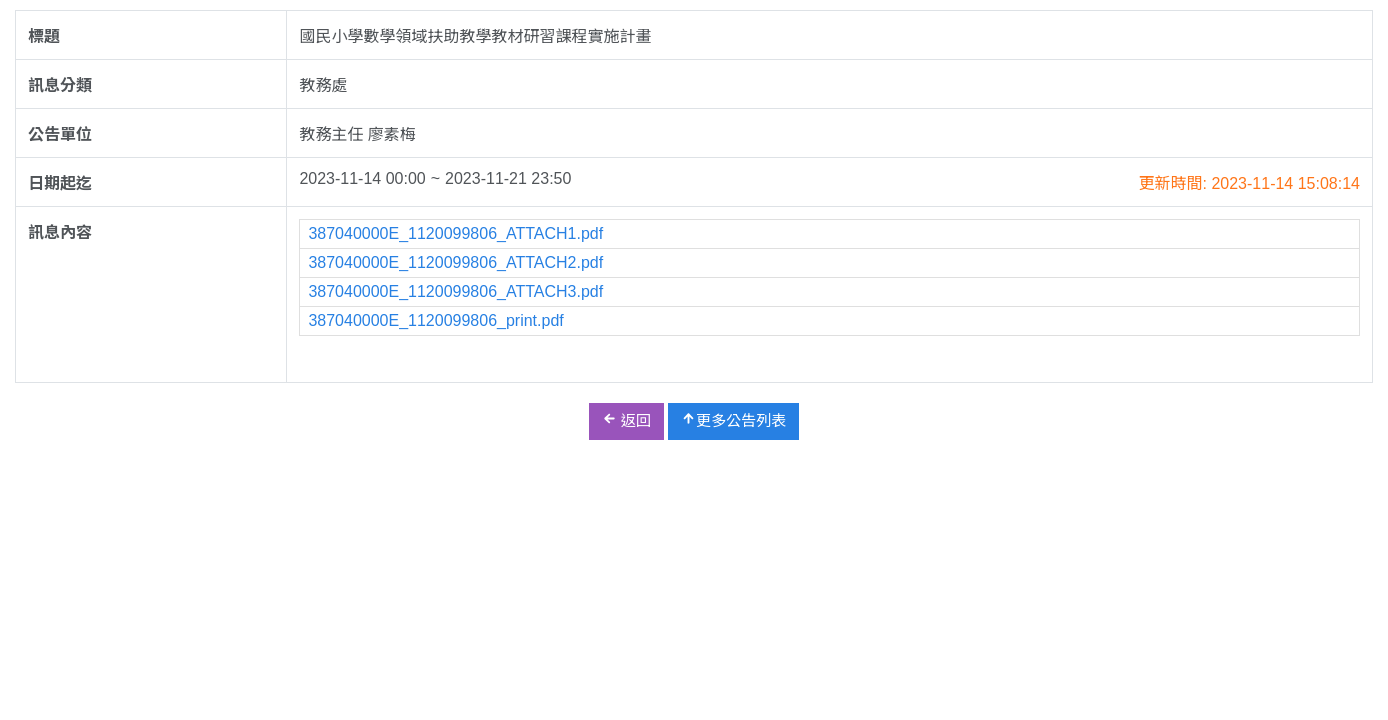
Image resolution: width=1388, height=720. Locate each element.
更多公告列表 (733, 420)
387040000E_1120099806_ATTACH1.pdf (455, 233)
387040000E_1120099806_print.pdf (435, 320)
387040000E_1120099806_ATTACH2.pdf (455, 262)
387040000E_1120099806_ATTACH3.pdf (455, 291)
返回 (626, 420)
